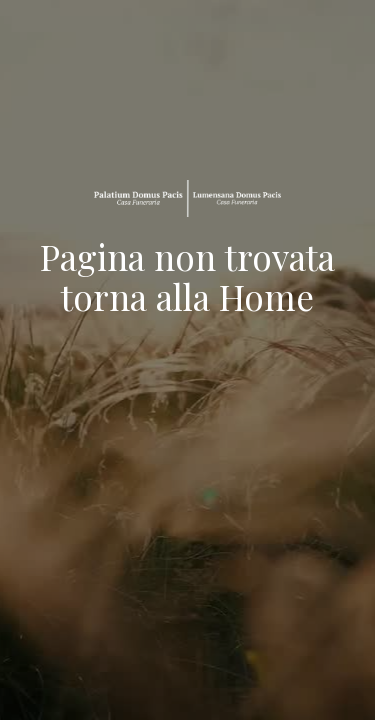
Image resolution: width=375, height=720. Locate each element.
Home (266, 296)
